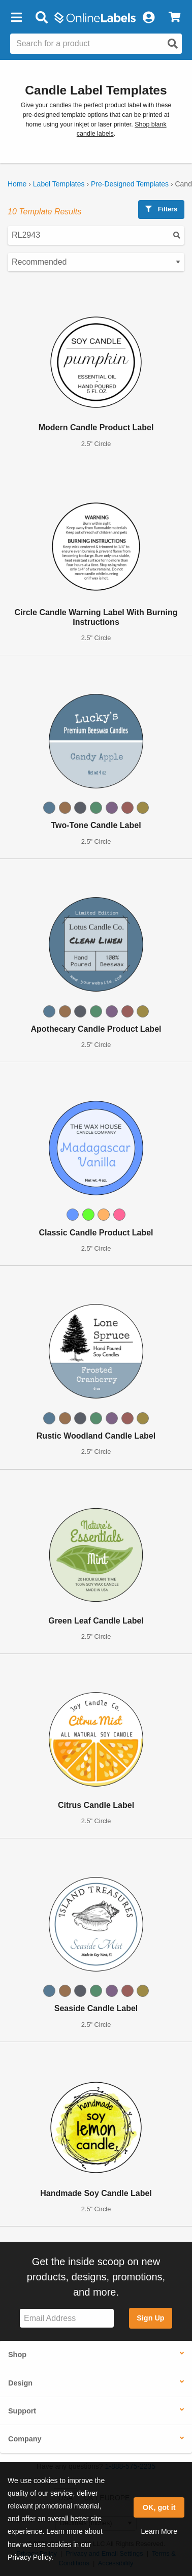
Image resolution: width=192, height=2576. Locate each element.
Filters (161, 209)
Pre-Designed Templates (130, 184)
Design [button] (20, 2383)
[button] (16, 18)
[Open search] (173, 44)
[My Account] (148, 18)
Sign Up (150, 2318)
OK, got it (159, 2507)
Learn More (159, 2531)
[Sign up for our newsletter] (67, 2318)
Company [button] (25, 2439)
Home (17, 184)
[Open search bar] (41, 18)
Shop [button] (17, 2354)
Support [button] (22, 2411)
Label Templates (59, 184)
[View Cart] (174, 17)
